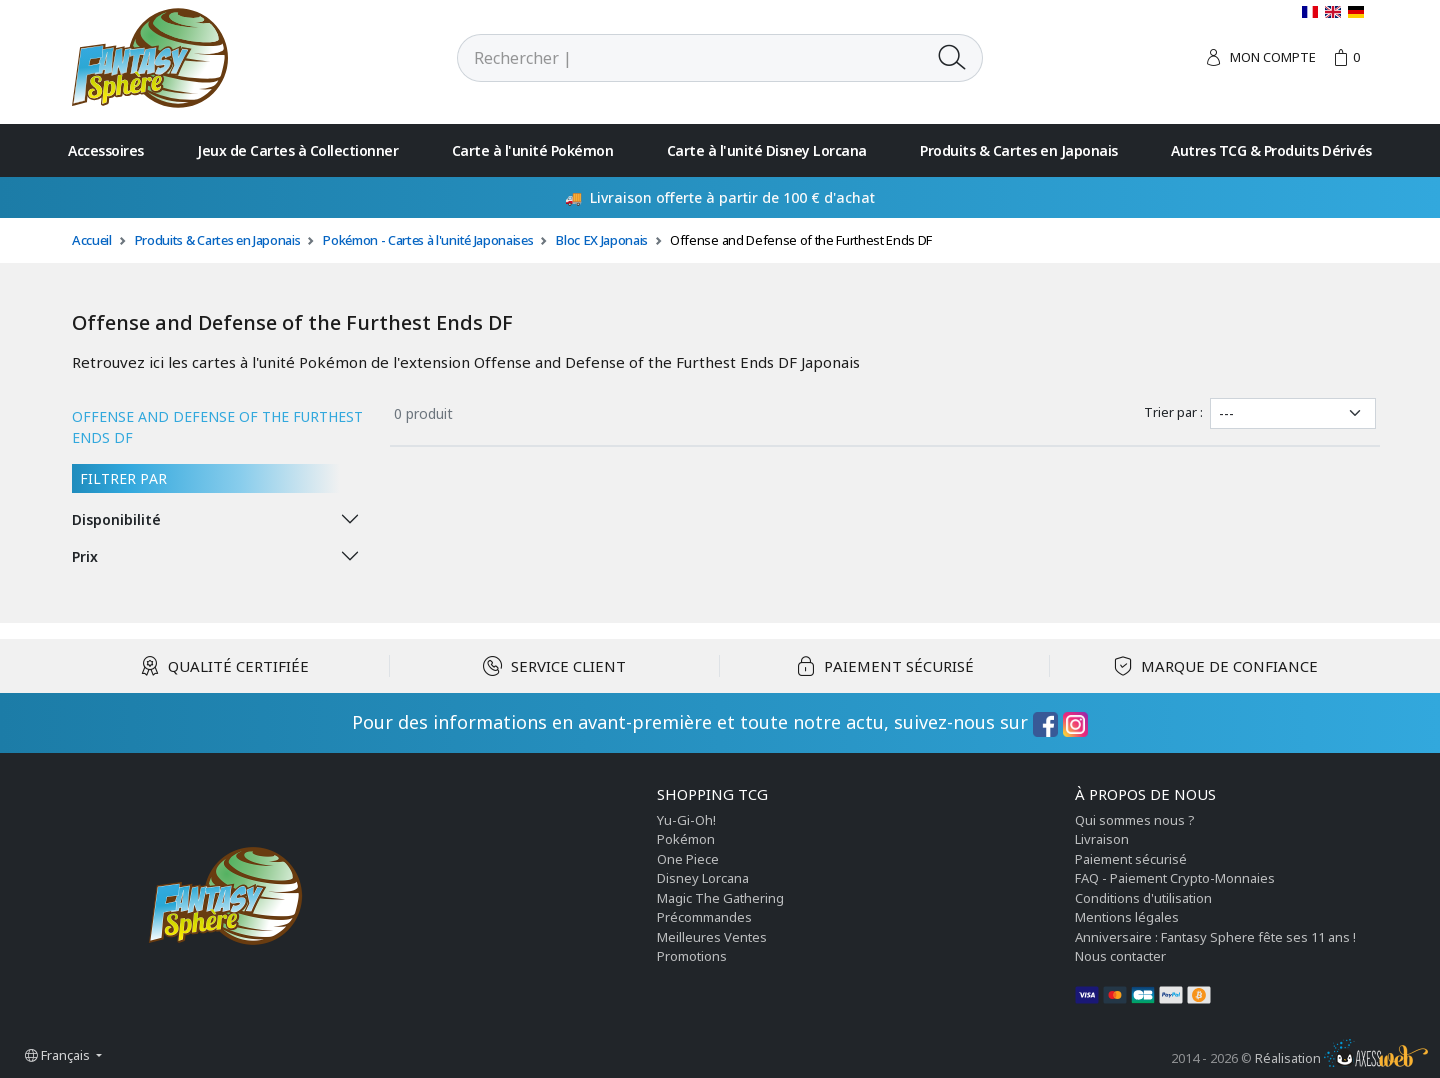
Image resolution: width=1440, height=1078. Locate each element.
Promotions (692, 956)
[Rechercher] (690, 58)
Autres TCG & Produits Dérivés (1271, 150)
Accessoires (106, 150)
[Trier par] (1293, 413)
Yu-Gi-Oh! (686, 820)
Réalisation (1341, 1058)
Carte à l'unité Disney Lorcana (767, 150)
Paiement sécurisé (1131, 859)
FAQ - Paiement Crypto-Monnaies (1175, 878)
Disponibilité (116, 519)
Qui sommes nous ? (1135, 820)
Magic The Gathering (720, 898)
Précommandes (704, 917)
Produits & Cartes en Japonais (1019, 150)
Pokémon (686, 839)
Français (59, 1055)
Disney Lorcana (703, 878)
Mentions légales (1127, 917)
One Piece (688, 859)
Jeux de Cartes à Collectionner (297, 150)
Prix (85, 556)
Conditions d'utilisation (1143, 898)
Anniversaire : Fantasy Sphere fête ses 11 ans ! (1215, 937)
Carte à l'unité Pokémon (533, 150)
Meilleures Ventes (712, 937)
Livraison (1102, 839)
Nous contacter (1120, 956)
